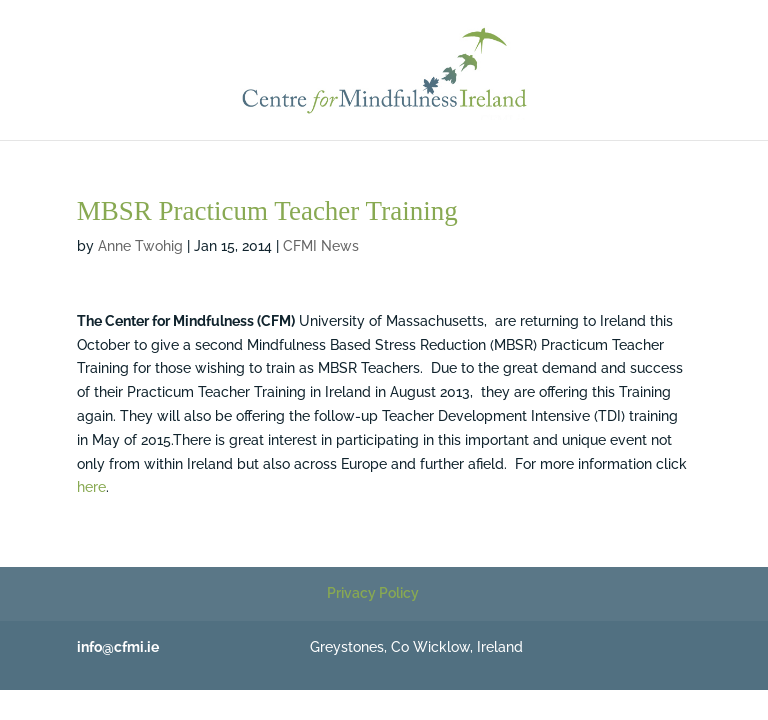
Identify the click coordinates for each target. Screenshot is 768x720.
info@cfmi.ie (118, 647)
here (91, 487)
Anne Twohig (140, 246)
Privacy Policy (373, 593)
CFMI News (321, 246)
